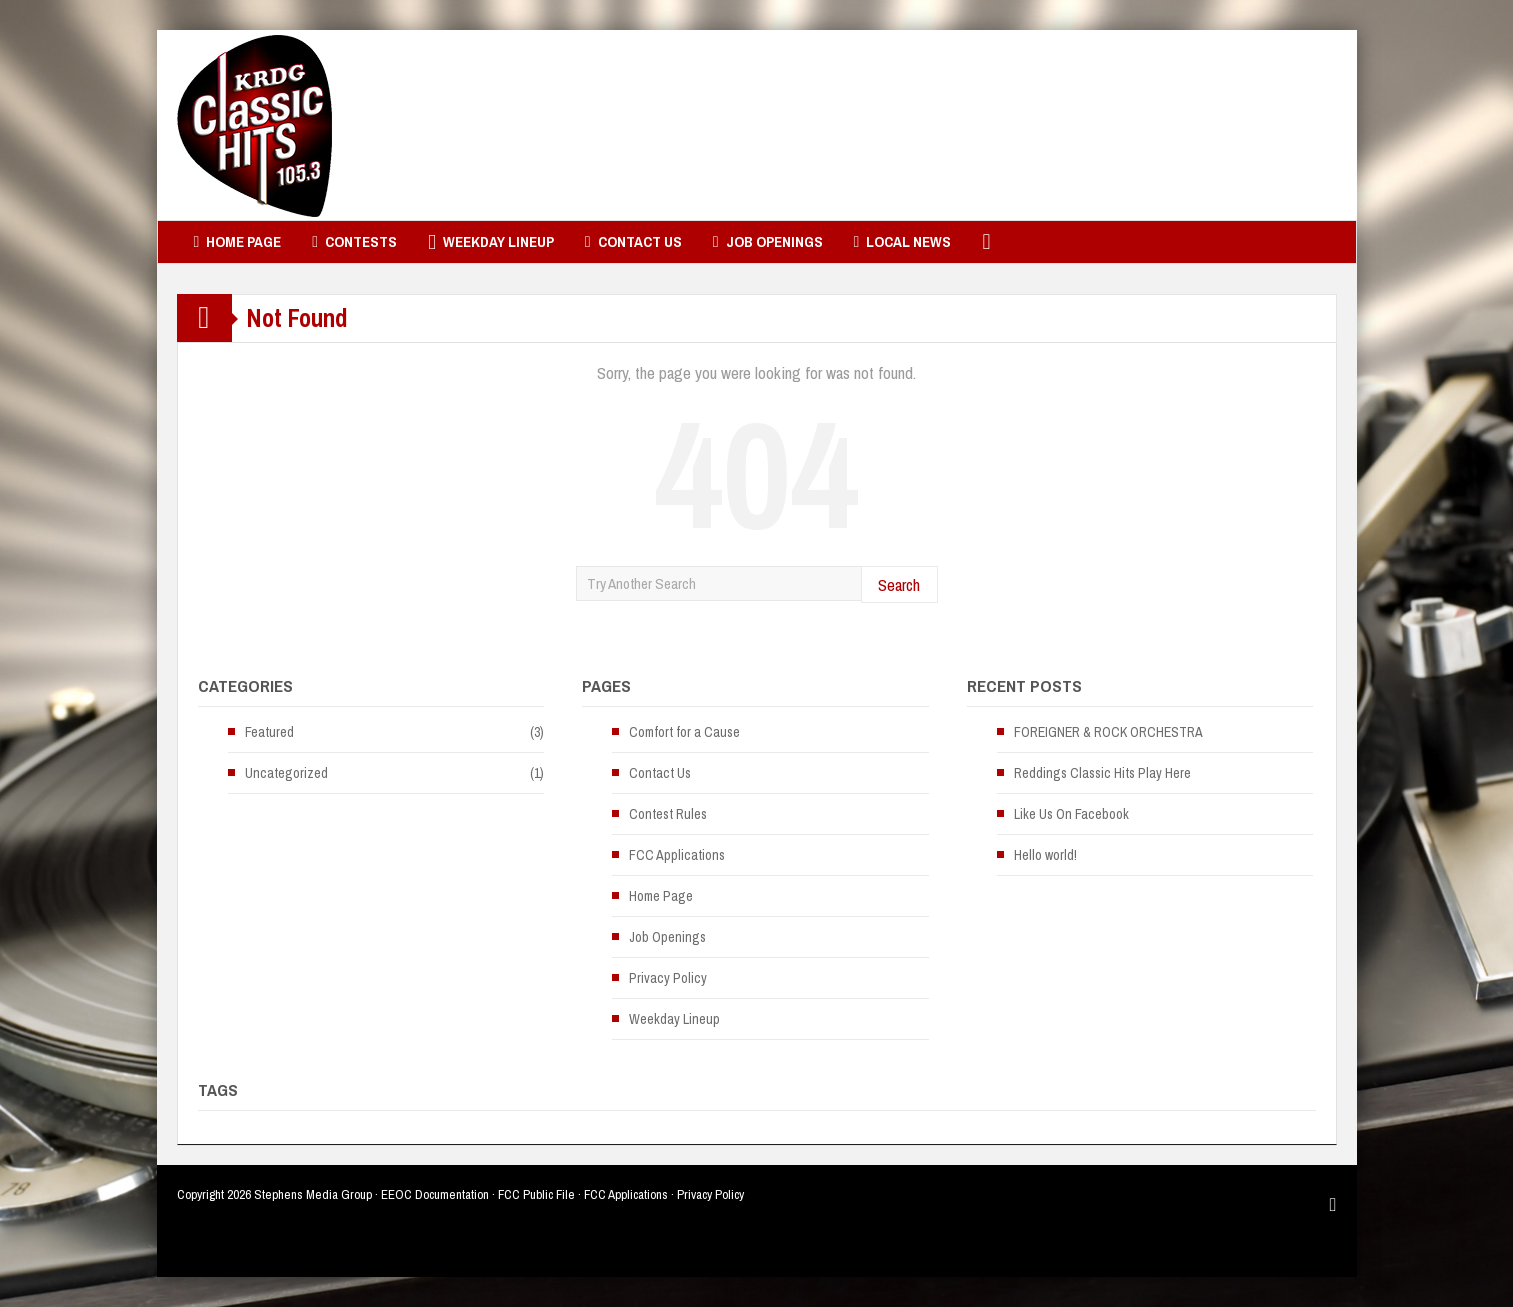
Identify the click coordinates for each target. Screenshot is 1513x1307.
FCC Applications (677, 855)
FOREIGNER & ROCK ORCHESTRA (1108, 732)
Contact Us (633, 242)
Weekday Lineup (491, 242)
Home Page (238, 242)
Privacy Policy (668, 978)
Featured (269, 732)
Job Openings (768, 242)
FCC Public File (536, 1194)
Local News (903, 242)
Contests (354, 242)
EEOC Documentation (435, 1194)
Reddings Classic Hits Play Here (1102, 773)
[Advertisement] (973, 125)
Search (899, 584)
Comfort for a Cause (684, 732)
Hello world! (1045, 855)
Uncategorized (286, 773)
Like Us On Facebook (1071, 814)
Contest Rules (668, 814)
